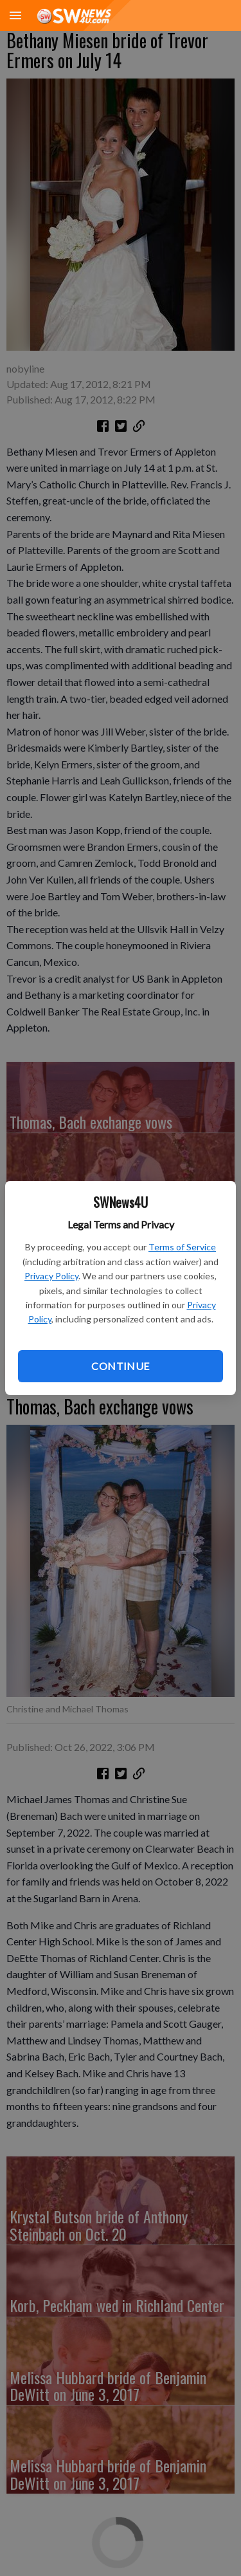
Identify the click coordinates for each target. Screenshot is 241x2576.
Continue (120, 1366)
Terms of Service (182, 1246)
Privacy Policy (51, 1275)
